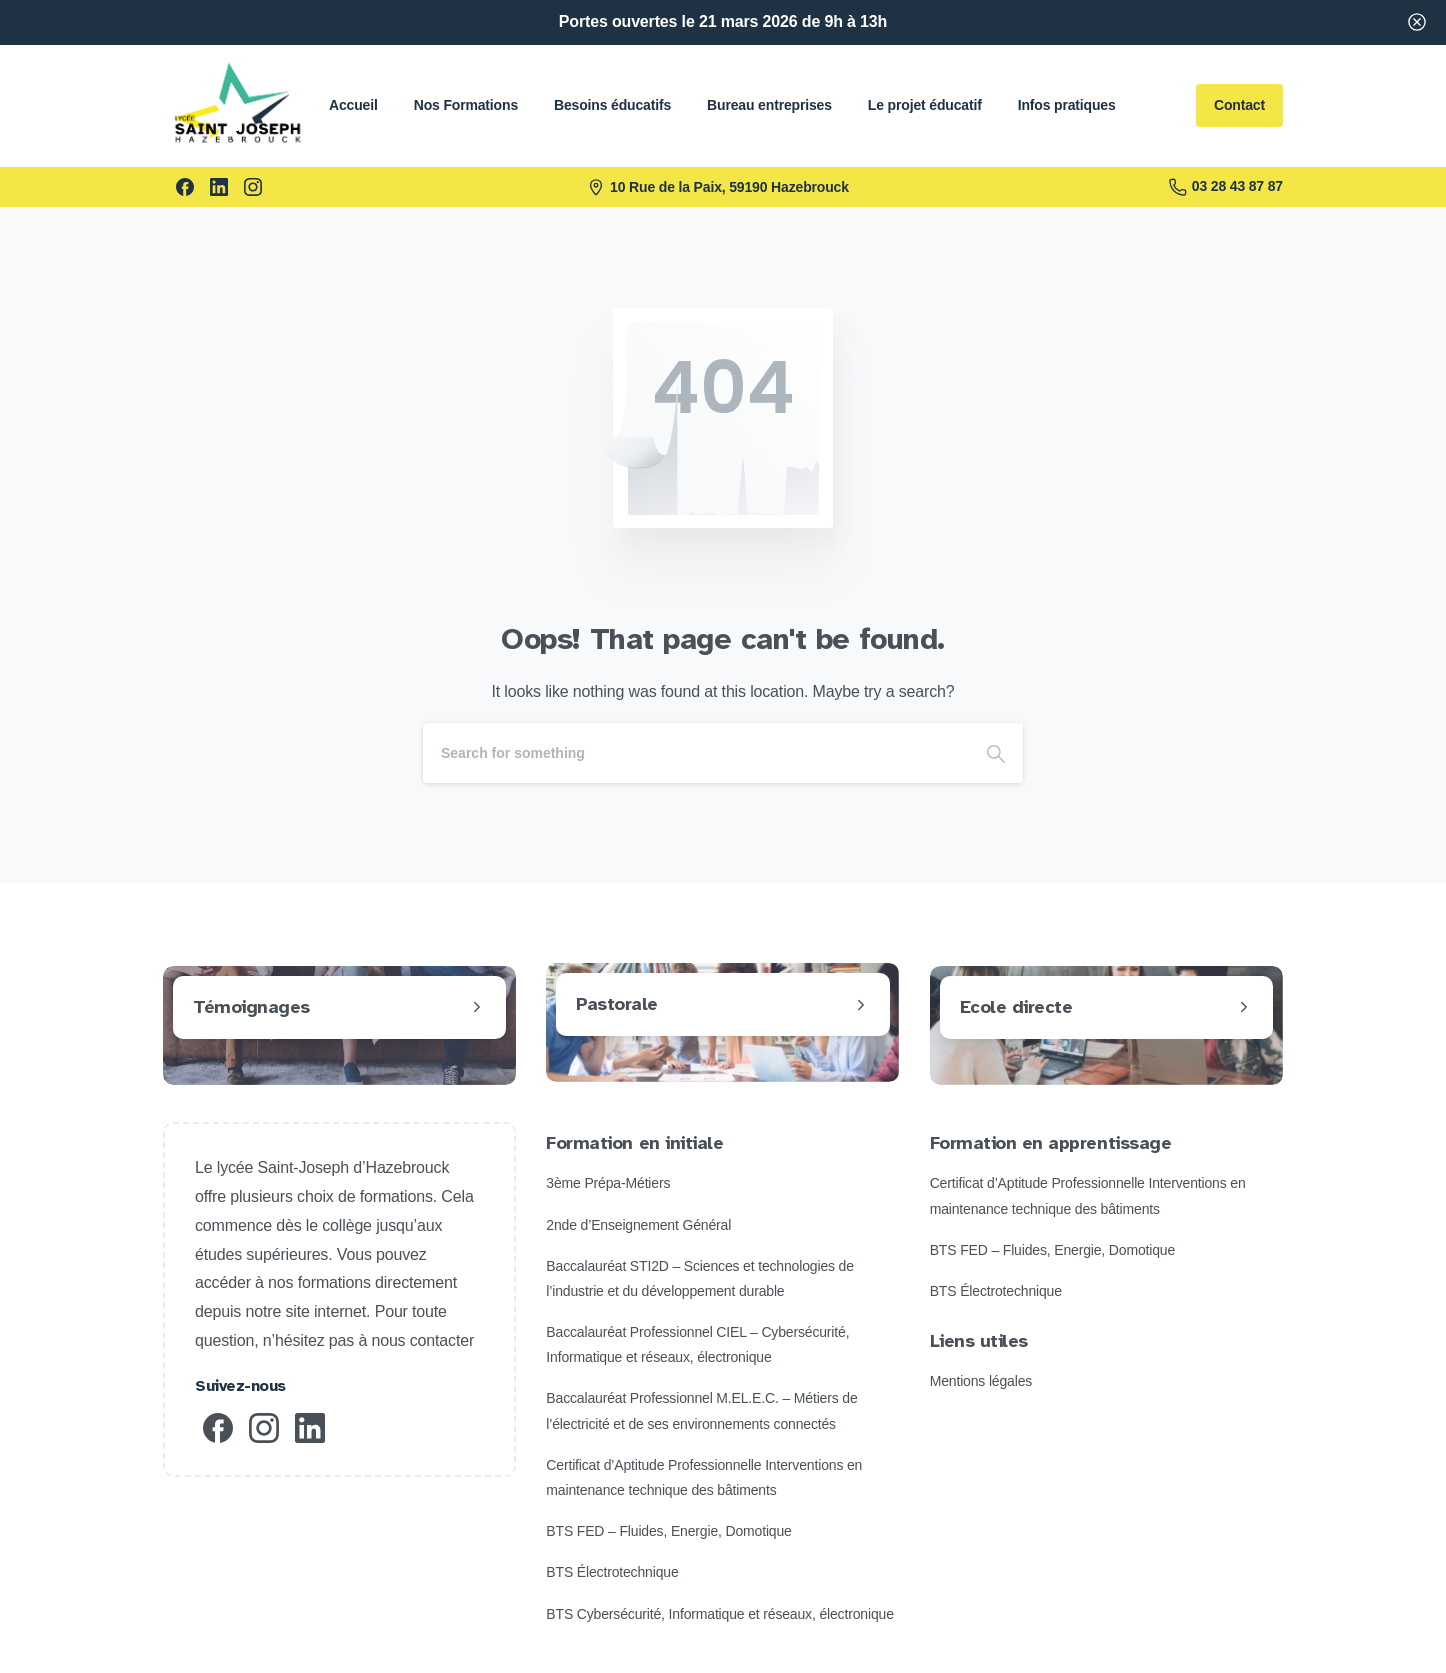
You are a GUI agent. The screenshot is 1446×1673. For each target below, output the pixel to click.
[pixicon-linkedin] (310, 1427)
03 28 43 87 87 (1226, 187)
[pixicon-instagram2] (264, 1427)
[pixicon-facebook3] (218, 1427)
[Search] (696, 753)
